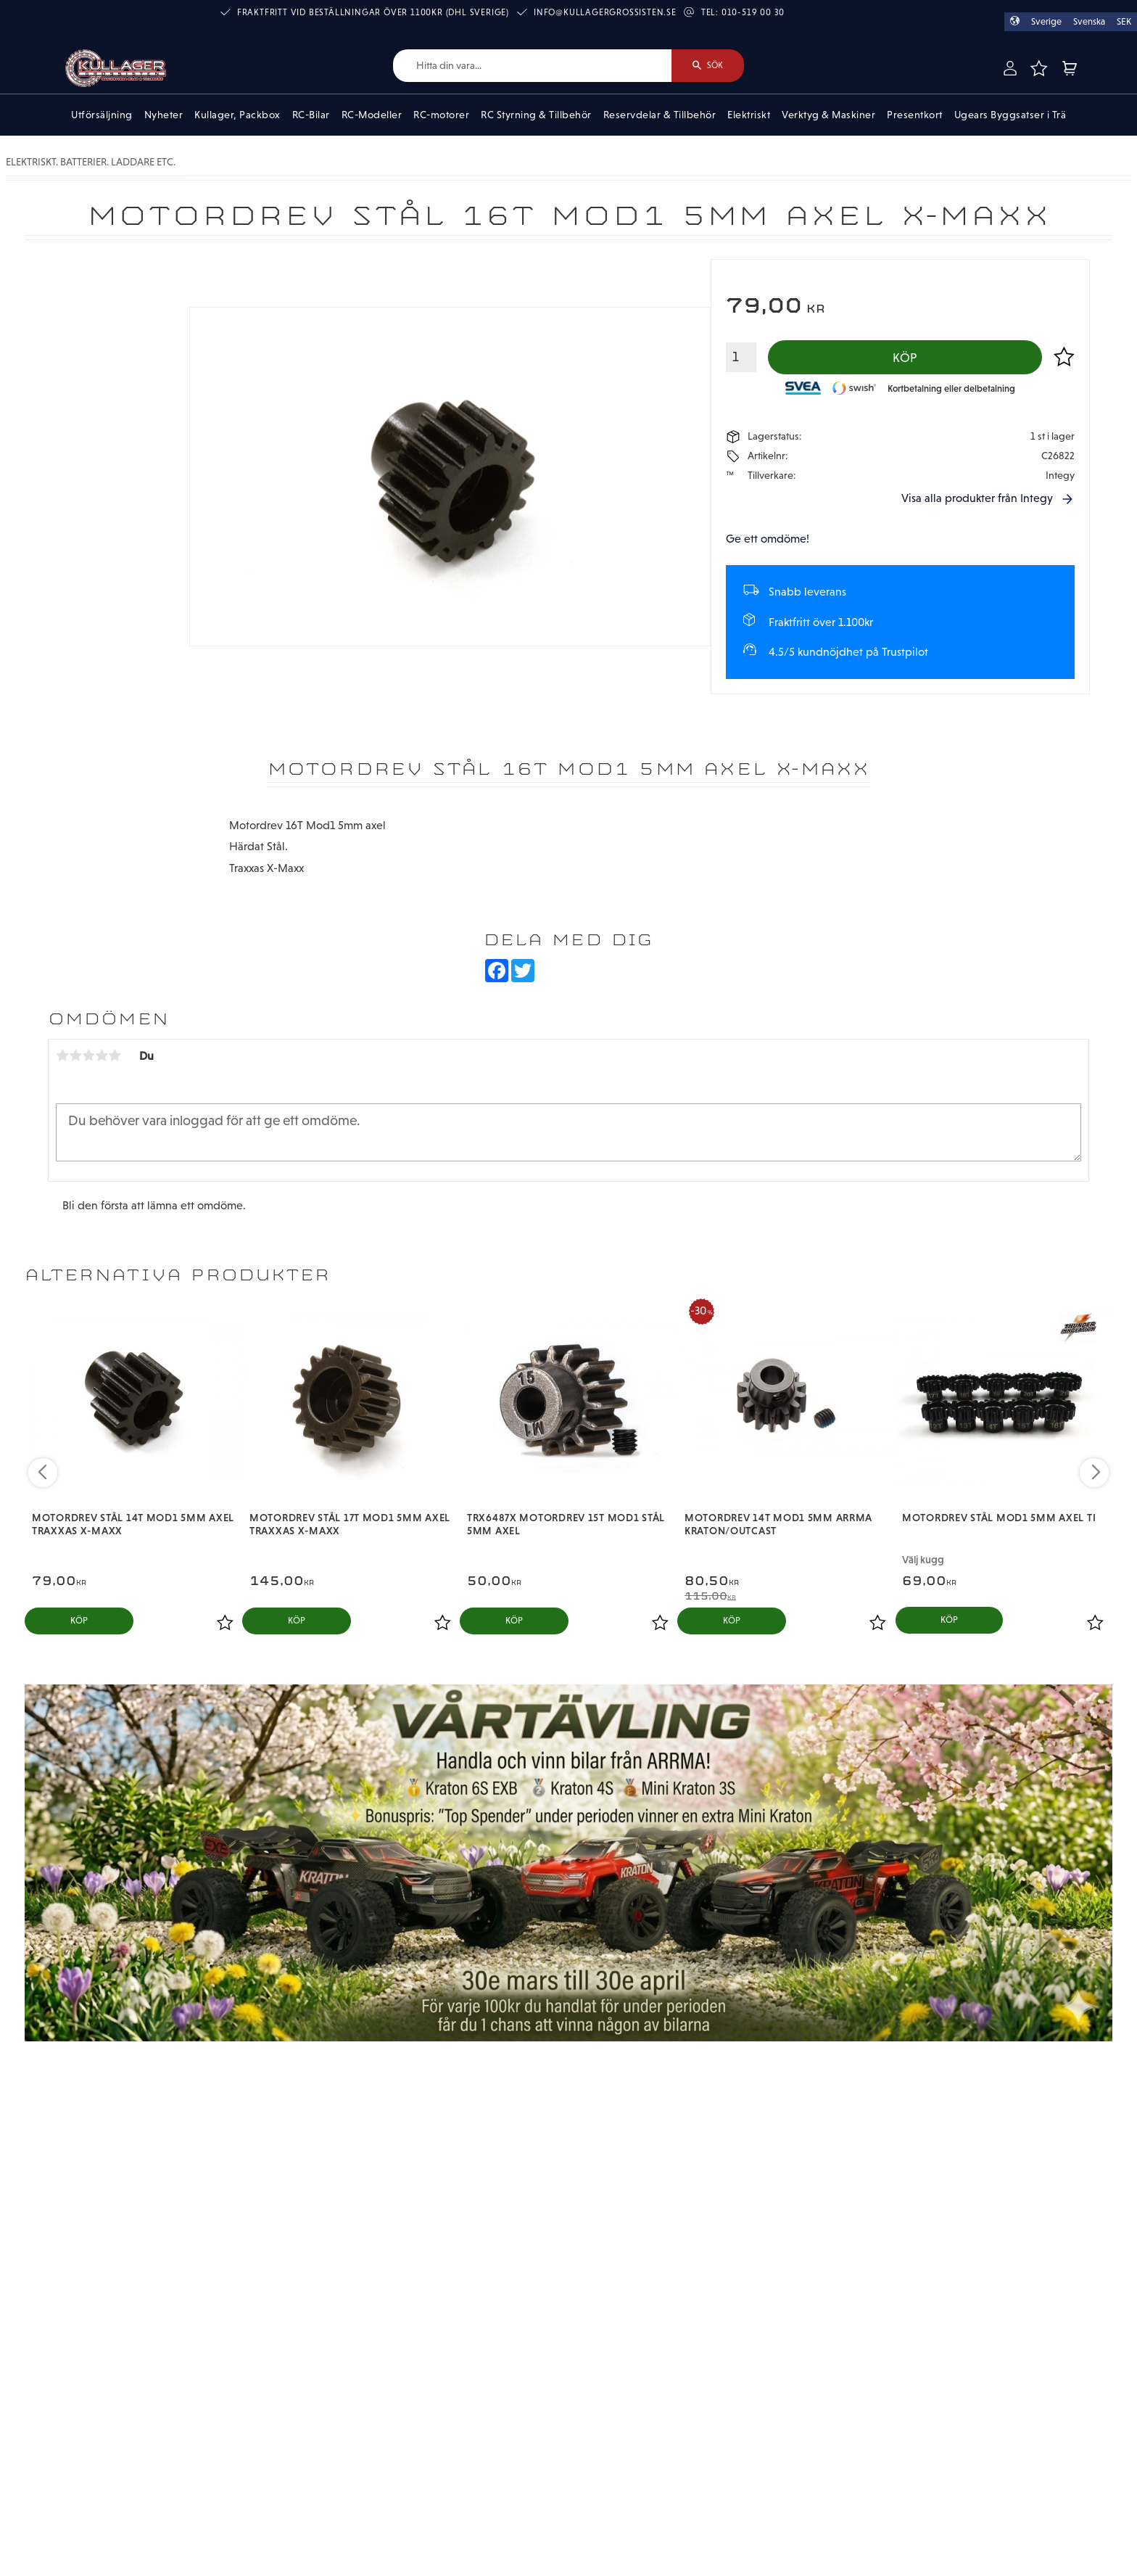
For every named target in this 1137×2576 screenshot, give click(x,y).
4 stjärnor (101, 1055)
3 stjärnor (88, 1055)
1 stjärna (62, 1055)
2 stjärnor (75, 1055)
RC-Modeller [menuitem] (372, 114)
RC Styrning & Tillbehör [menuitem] (536, 114)
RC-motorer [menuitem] (441, 114)
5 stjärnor (114, 1055)
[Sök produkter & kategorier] (532, 65)
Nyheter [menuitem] (163, 114)
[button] (1038, 68)
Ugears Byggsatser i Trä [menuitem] (1010, 114)
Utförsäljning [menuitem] (102, 114)
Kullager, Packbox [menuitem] (237, 114)
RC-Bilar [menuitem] (311, 114)
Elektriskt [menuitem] (748, 114)
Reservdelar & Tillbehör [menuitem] (659, 114)
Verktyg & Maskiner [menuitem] (828, 114)
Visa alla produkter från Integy (977, 498)
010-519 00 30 (753, 12)
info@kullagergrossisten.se (605, 12)
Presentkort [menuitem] (915, 114)
